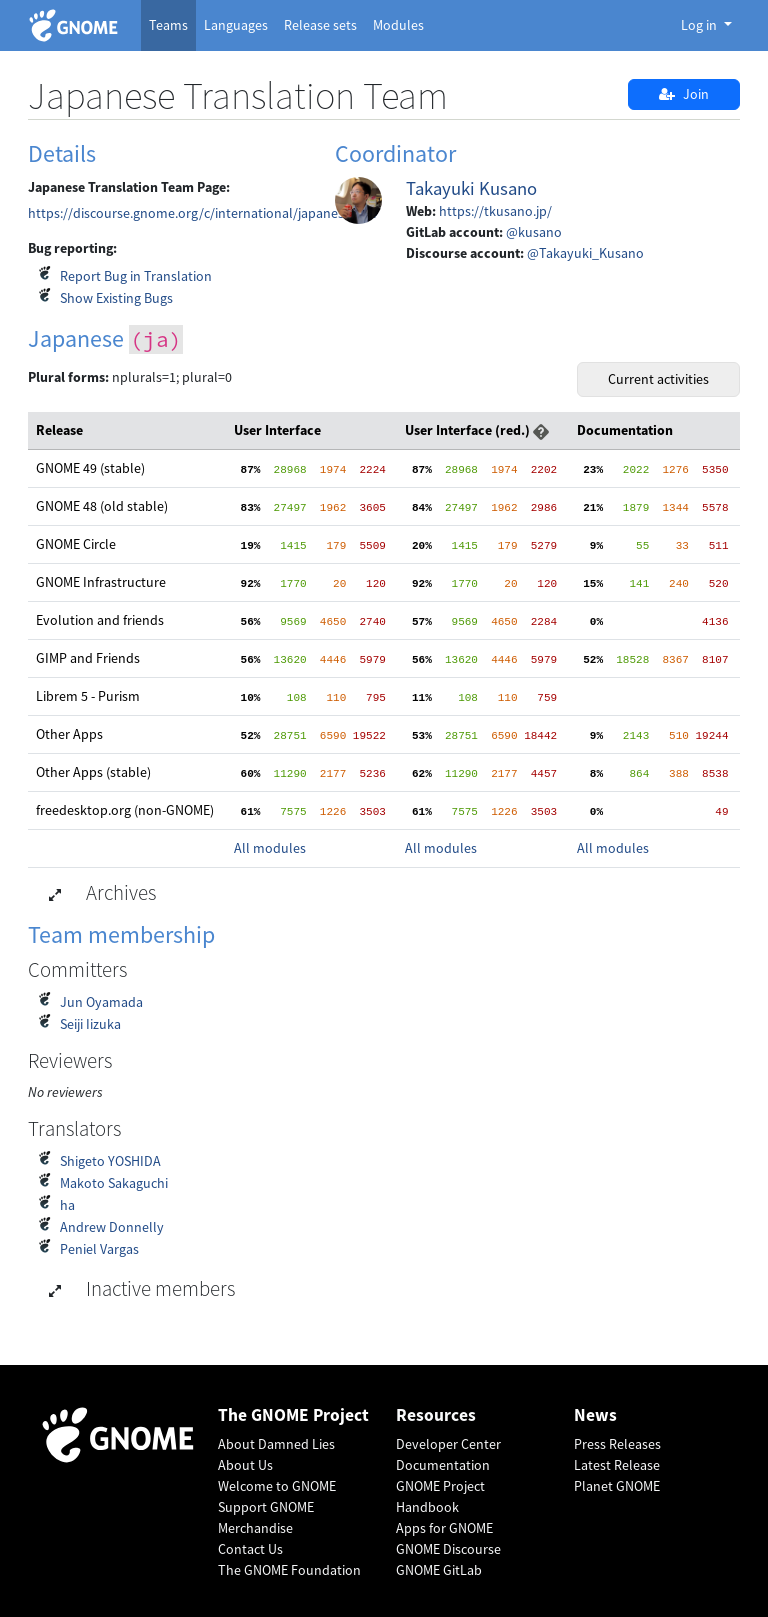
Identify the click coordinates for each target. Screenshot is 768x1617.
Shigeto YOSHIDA (110, 1161)
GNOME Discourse (448, 1549)
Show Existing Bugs (116, 298)
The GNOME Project (293, 1415)
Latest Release (617, 1465)
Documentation (443, 1465)
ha (67, 1205)
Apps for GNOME (444, 1528)
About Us (245, 1465)
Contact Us (250, 1549)
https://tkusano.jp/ (495, 211)
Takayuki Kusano (471, 188)
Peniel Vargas (99, 1249)
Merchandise (255, 1528)
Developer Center (448, 1444)
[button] (541, 430)
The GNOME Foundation (289, 1570)
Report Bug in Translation (136, 276)
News (595, 1415)
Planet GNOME (617, 1486)
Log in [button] (700, 25)
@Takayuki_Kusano (585, 253)
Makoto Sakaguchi (114, 1183)
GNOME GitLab (439, 1570)
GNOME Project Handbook (440, 1496)
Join (684, 94)
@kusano (534, 232)
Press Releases (617, 1444)
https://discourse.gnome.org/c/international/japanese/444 (202, 213)
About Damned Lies (276, 1444)
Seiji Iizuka (90, 1024)
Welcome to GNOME (277, 1486)
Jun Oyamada (101, 1002)
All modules (270, 848)
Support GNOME (266, 1507)
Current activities (658, 379)
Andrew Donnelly (112, 1227)
